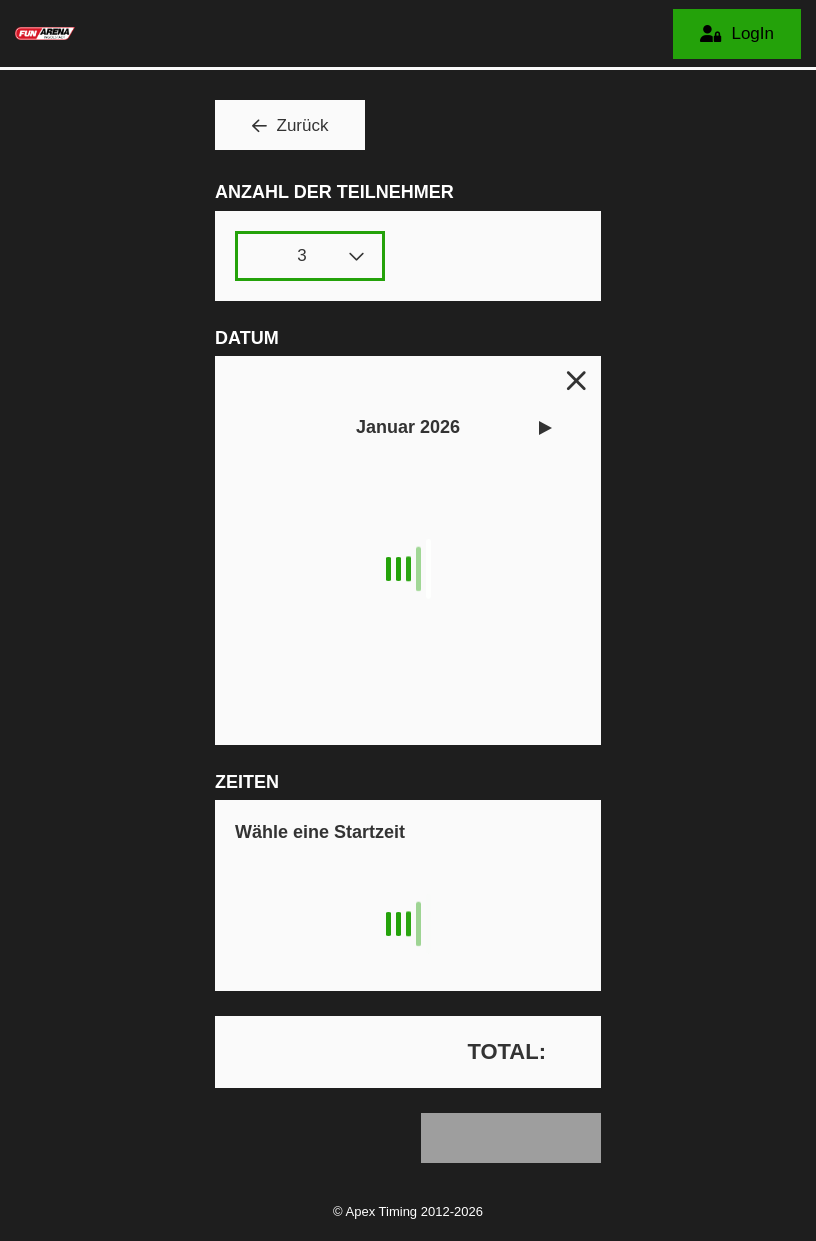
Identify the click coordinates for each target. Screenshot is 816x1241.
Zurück (303, 125)
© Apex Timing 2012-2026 (408, 1211)
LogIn (752, 33)
